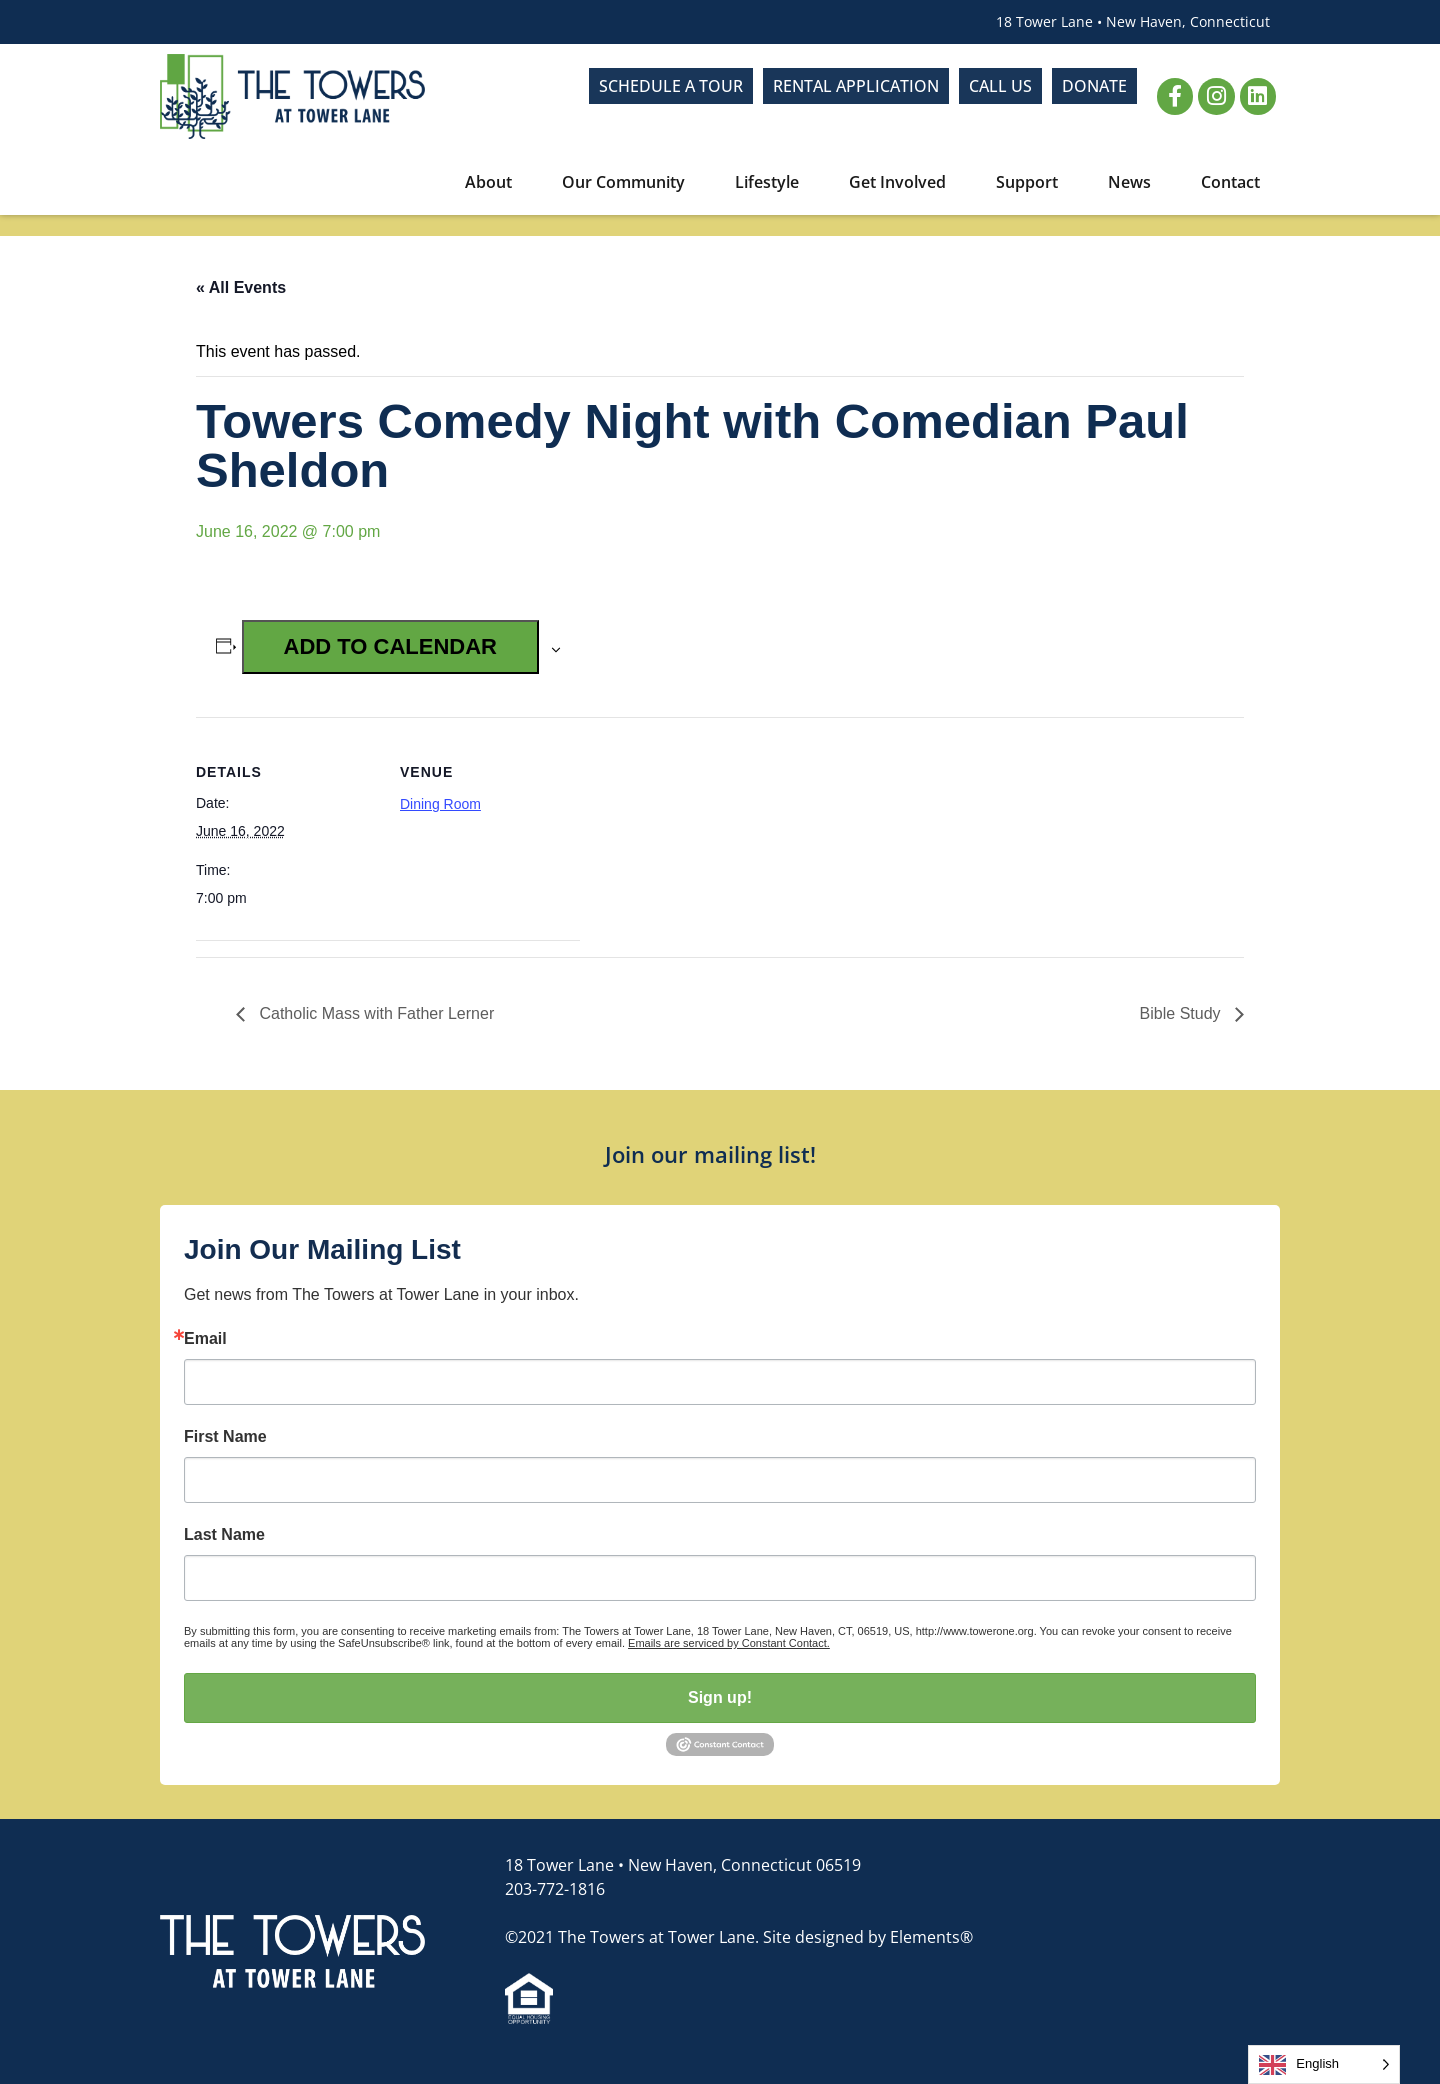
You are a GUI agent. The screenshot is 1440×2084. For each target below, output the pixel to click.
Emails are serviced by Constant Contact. (729, 1643)
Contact (1230, 182)
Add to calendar (390, 646)
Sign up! (720, 1697)
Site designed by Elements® (868, 1937)
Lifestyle (772, 182)
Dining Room (440, 804)
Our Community (628, 182)
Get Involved (902, 182)
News (1134, 182)
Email (205, 1339)
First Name (225, 1437)
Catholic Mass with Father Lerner (374, 1013)
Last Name (224, 1535)
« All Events (241, 287)
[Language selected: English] (1324, 2064)
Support (1032, 182)
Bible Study (1182, 1013)
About (493, 182)
